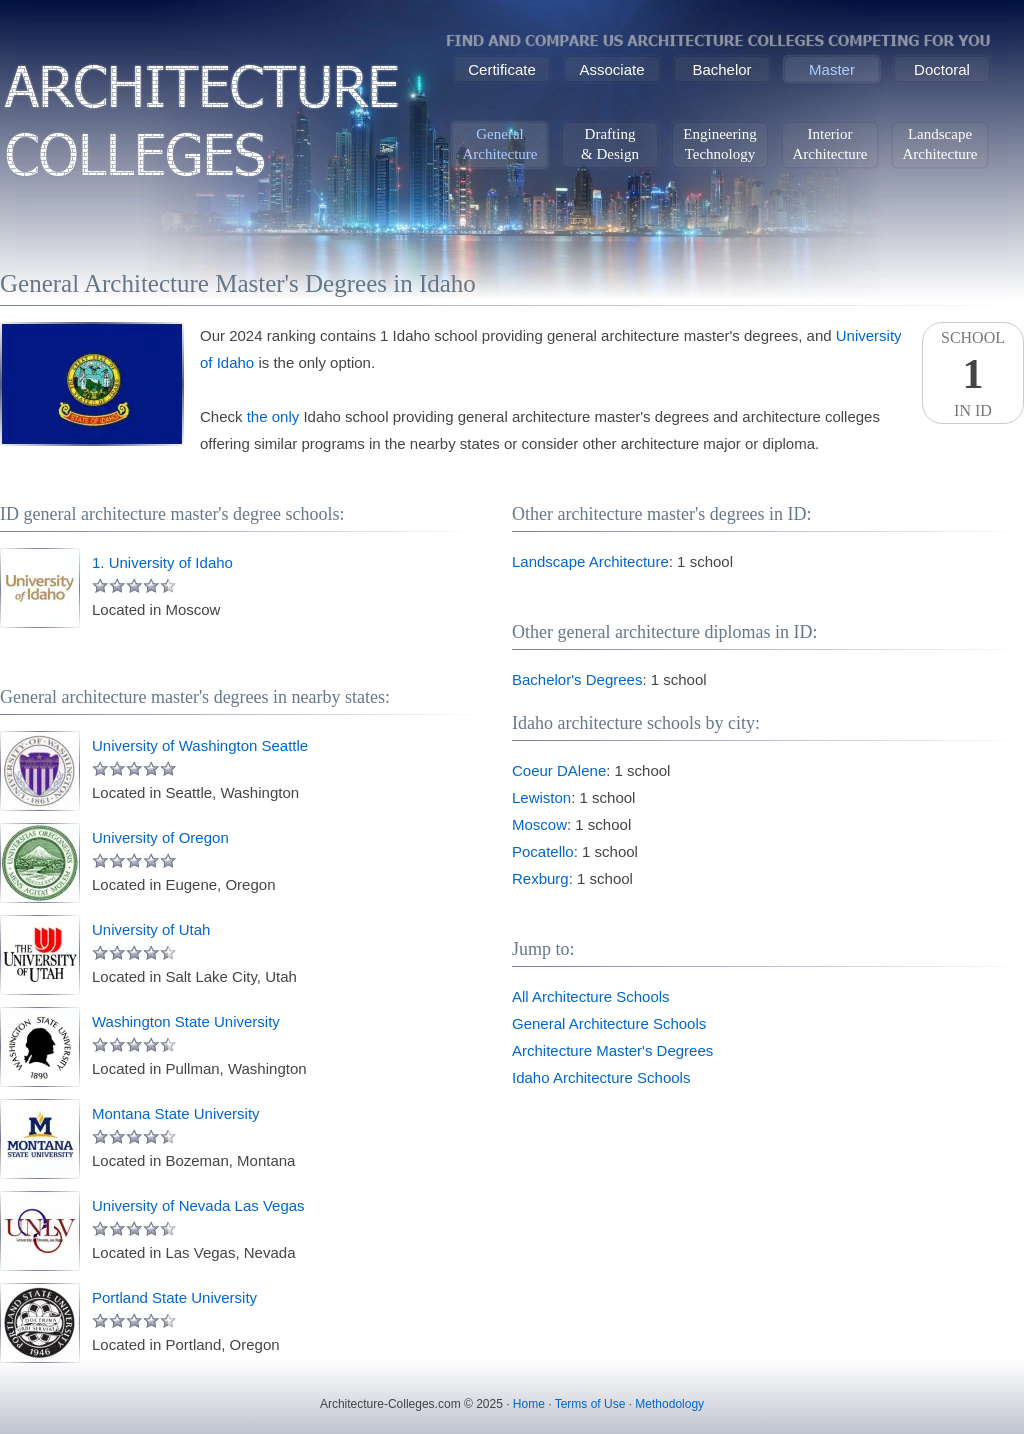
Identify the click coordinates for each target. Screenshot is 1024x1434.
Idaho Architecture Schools (601, 1077)
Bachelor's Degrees (577, 679)
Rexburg (540, 878)
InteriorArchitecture (830, 144)
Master (832, 69)
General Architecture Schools (609, 1023)
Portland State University (174, 1297)
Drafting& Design (610, 144)
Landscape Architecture (590, 561)
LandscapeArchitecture (940, 144)
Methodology (669, 1404)
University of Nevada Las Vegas (198, 1205)
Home (529, 1404)
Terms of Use (590, 1404)
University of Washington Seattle (200, 745)
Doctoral (942, 69)
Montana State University (176, 1113)
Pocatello (543, 851)
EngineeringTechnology (719, 144)
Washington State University (186, 1021)
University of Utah (151, 929)
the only (273, 416)
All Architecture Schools (591, 996)
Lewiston (541, 797)
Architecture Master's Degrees (612, 1050)
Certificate (502, 69)
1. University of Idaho (162, 562)
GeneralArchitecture (500, 144)
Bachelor (721, 69)
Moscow (539, 824)
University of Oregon (160, 837)
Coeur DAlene (559, 770)
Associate (611, 69)
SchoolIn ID (973, 374)
